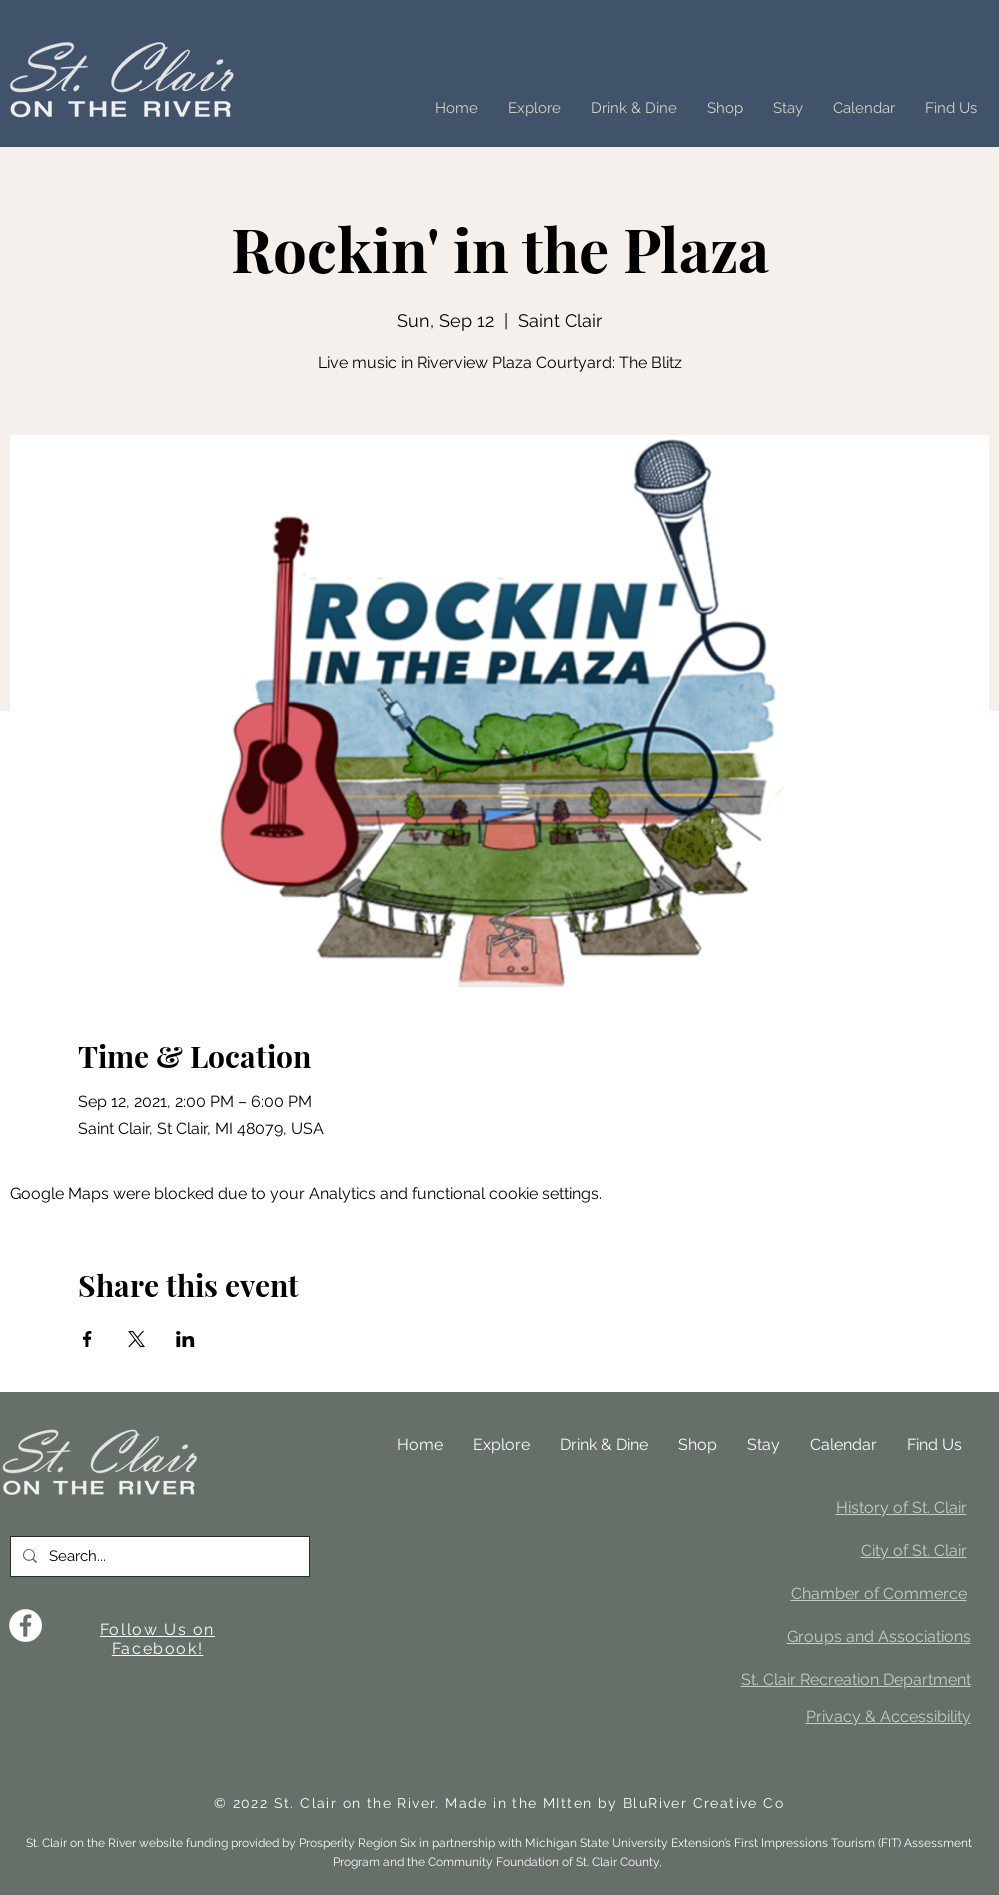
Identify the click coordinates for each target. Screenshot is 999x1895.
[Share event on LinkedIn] (185, 1339)
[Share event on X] (136, 1339)
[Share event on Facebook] (87, 1339)
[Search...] (158, 1556)
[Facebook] (25, 1625)
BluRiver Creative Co (703, 1803)
